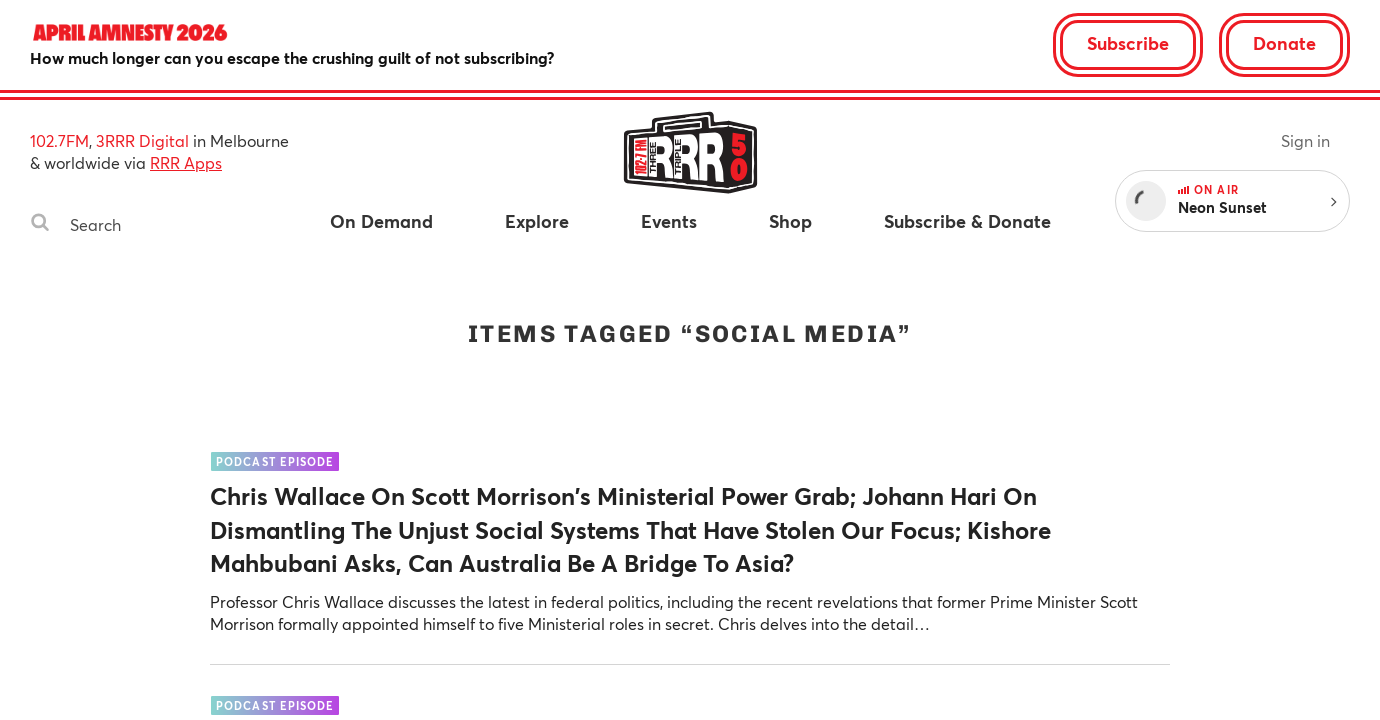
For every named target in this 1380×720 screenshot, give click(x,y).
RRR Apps (186, 162)
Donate (1284, 43)
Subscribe (1128, 43)
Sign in (1305, 140)
